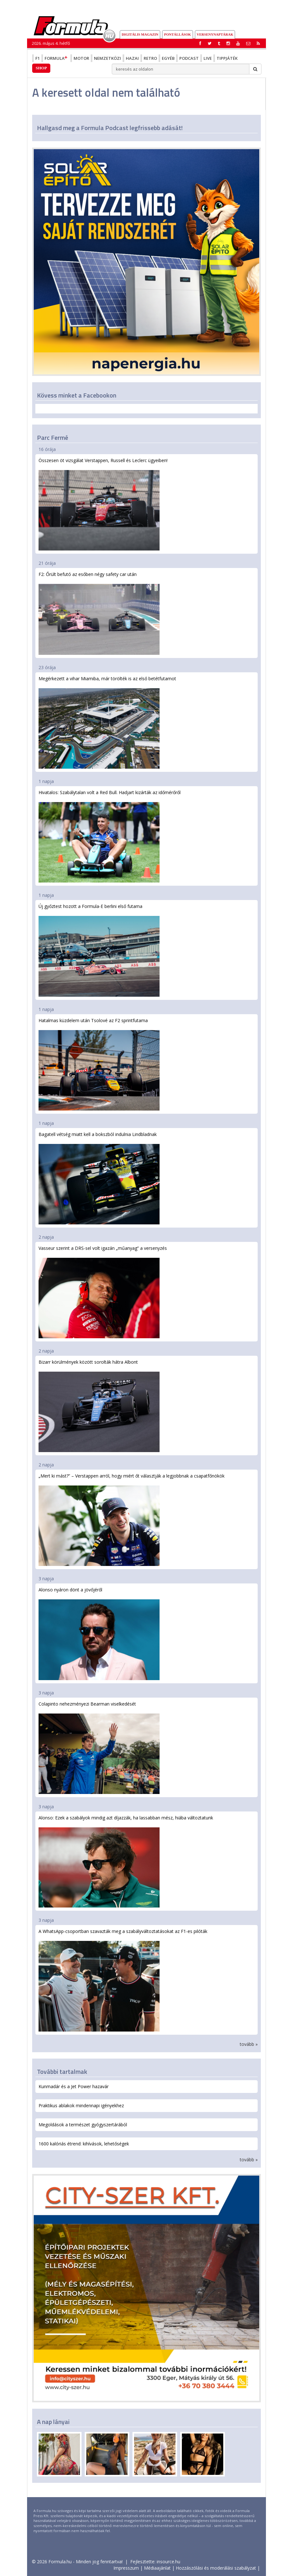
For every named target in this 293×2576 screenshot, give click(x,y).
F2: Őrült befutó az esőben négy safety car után (99, 613)
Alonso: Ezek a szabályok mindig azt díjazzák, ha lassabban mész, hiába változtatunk (126, 1861)
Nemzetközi (107, 58)
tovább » (249, 2044)
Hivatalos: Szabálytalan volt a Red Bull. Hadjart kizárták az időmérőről (110, 836)
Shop (41, 68)
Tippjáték (227, 58)
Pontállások (177, 34)
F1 (37, 58)
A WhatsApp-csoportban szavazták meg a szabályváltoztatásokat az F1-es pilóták (123, 1980)
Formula (57, 58)
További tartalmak (62, 2071)
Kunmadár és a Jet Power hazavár (74, 2086)
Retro (150, 58)
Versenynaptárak (215, 34)
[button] (258, 43)
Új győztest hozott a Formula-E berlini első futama (99, 949)
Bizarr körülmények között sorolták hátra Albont (99, 1405)
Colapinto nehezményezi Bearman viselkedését (99, 1747)
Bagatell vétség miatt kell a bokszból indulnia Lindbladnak (99, 1177)
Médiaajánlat (157, 2568)
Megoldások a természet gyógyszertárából (83, 2125)
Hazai (132, 58)
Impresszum (126, 2568)
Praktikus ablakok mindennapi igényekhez (81, 2105)
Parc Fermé (52, 437)
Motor (81, 58)
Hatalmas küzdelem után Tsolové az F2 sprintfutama (99, 1064)
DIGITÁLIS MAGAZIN (140, 34)
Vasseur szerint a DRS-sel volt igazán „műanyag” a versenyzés (103, 1291)
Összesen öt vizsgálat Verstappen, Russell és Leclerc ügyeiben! (103, 504)
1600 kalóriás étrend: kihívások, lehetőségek (84, 2144)
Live (208, 58)
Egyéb (168, 58)
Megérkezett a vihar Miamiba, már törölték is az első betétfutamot (107, 722)
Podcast (189, 58)
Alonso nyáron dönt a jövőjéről (99, 1633)
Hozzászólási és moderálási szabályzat (216, 2568)
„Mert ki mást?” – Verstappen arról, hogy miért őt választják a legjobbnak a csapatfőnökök (132, 1519)
